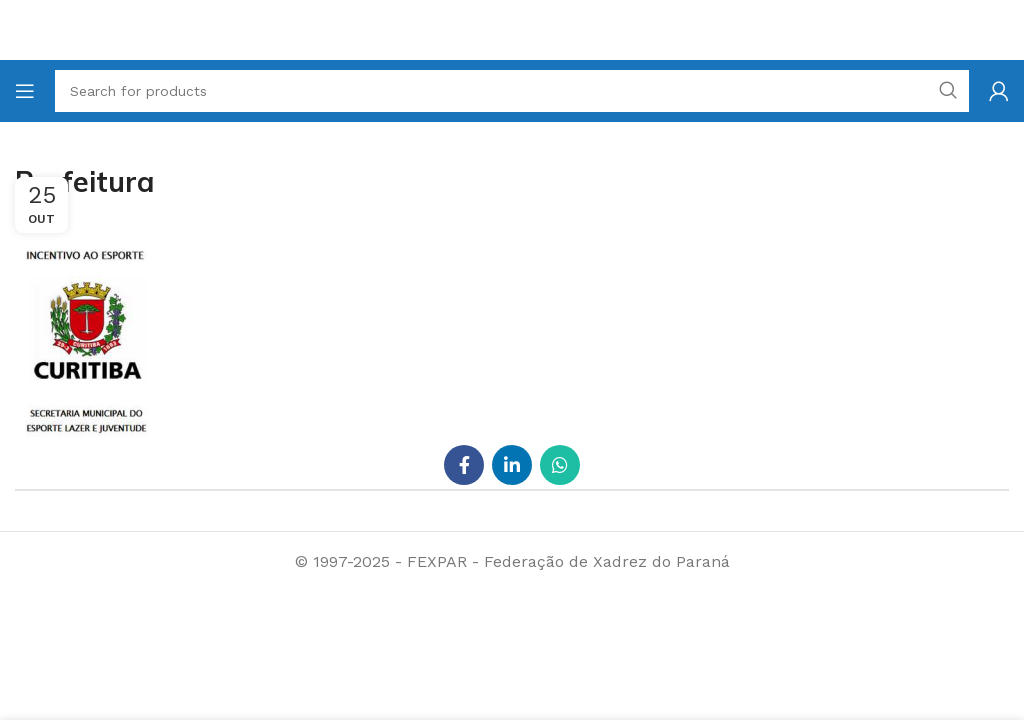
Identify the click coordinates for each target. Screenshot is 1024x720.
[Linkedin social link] (512, 465)
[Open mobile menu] (25, 91)
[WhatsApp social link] (560, 465)
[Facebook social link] (464, 465)
